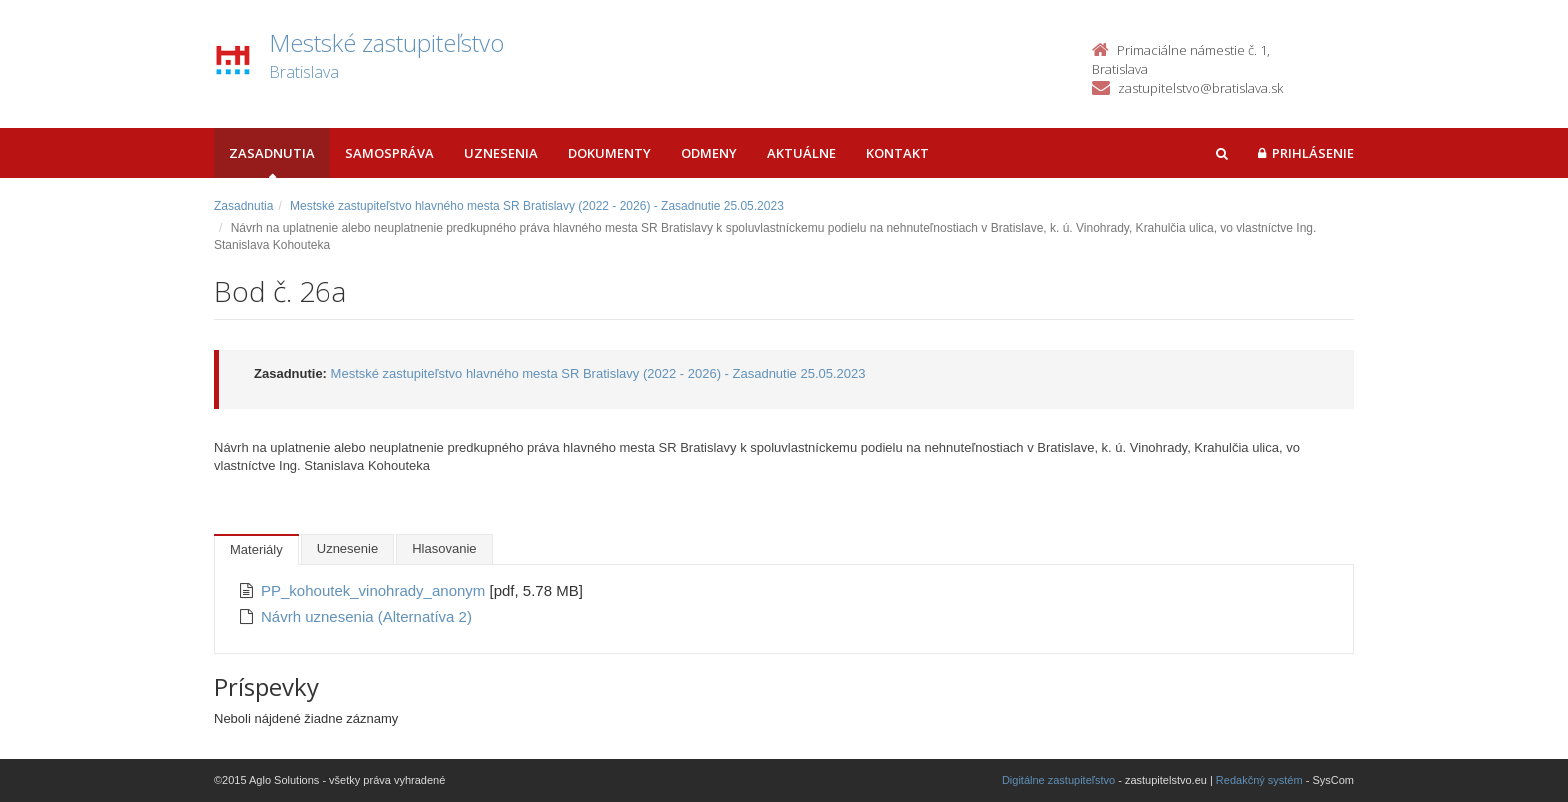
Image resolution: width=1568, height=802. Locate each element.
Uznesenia (501, 153)
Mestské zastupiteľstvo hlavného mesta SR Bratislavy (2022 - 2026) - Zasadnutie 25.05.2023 (537, 206)
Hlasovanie (444, 548)
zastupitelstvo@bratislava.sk (1200, 88)
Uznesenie (347, 548)
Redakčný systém (1259, 780)
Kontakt (897, 153)
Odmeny (709, 153)
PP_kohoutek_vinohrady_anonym (375, 590)
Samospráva (389, 153)
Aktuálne (801, 153)
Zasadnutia (272, 153)
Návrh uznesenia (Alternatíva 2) (366, 616)
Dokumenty (609, 153)
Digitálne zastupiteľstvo (1058, 780)
